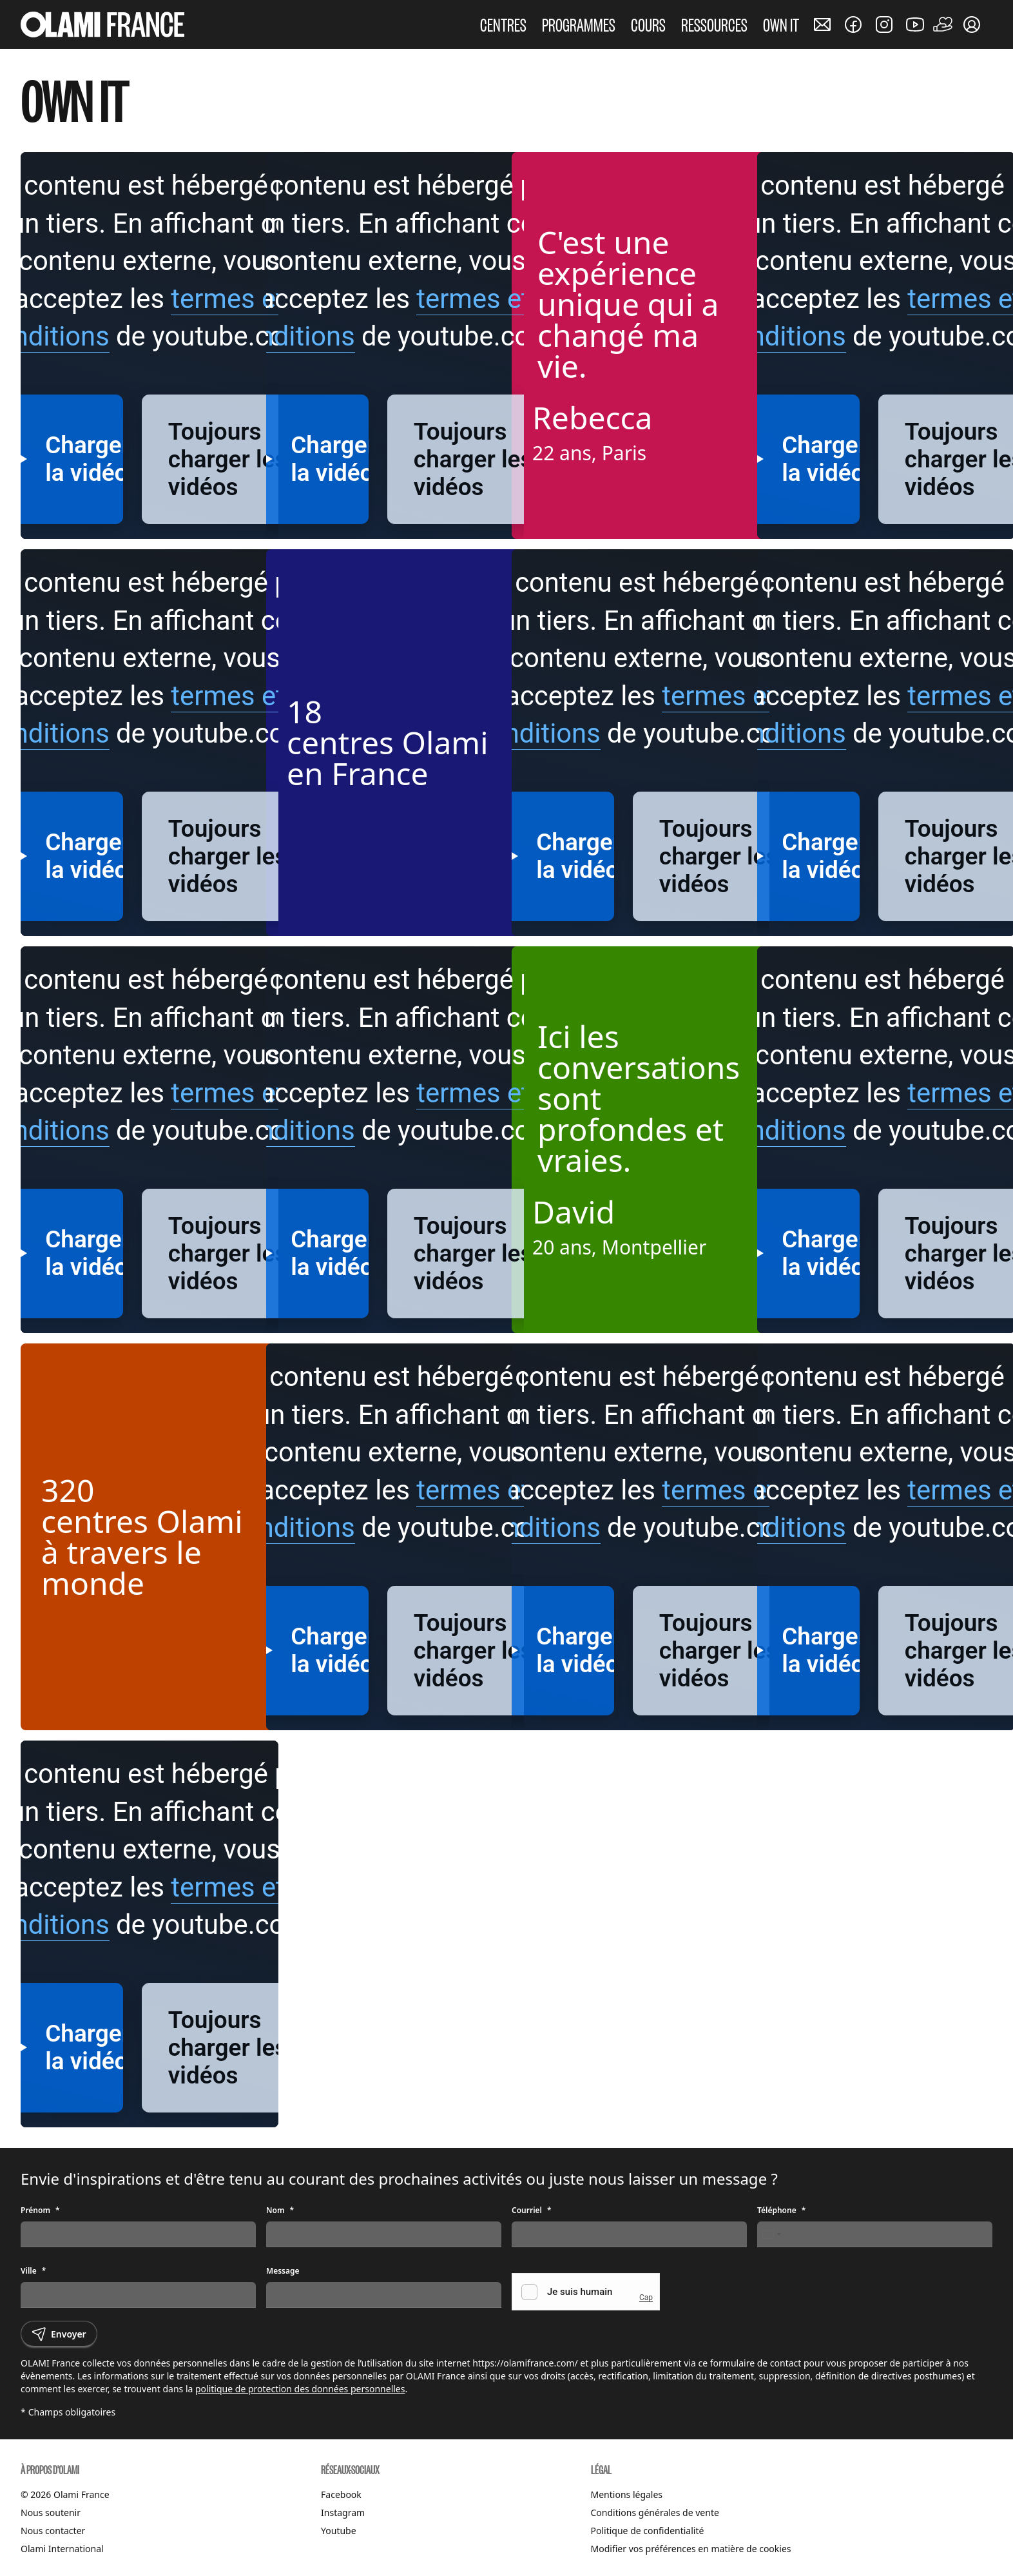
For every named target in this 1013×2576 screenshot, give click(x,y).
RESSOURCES (714, 24)
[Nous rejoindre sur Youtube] (915, 24)
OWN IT (781, 24)
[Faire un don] (943, 24)
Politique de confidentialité (647, 2530)
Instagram (343, 2512)
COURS (648, 24)
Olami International (62, 2548)
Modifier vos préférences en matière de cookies (691, 2548)
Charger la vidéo (329, 459)
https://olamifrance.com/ (525, 2363)
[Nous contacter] (822, 24)
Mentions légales (627, 2494)
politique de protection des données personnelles (300, 2389)
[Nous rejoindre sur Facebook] (853, 24)
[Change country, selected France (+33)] (771, 2234)
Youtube (338, 2530)
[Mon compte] (971, 24)
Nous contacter (53, 2530)
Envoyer (59, 2333)
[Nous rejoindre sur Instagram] (884, 24)
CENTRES (503, 24)
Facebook (341, 2494)
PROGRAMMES (578, 24)
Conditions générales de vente (655, 2512)
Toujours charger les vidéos (227, 459)
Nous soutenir (51, 2512)
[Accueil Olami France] (102, 24)
